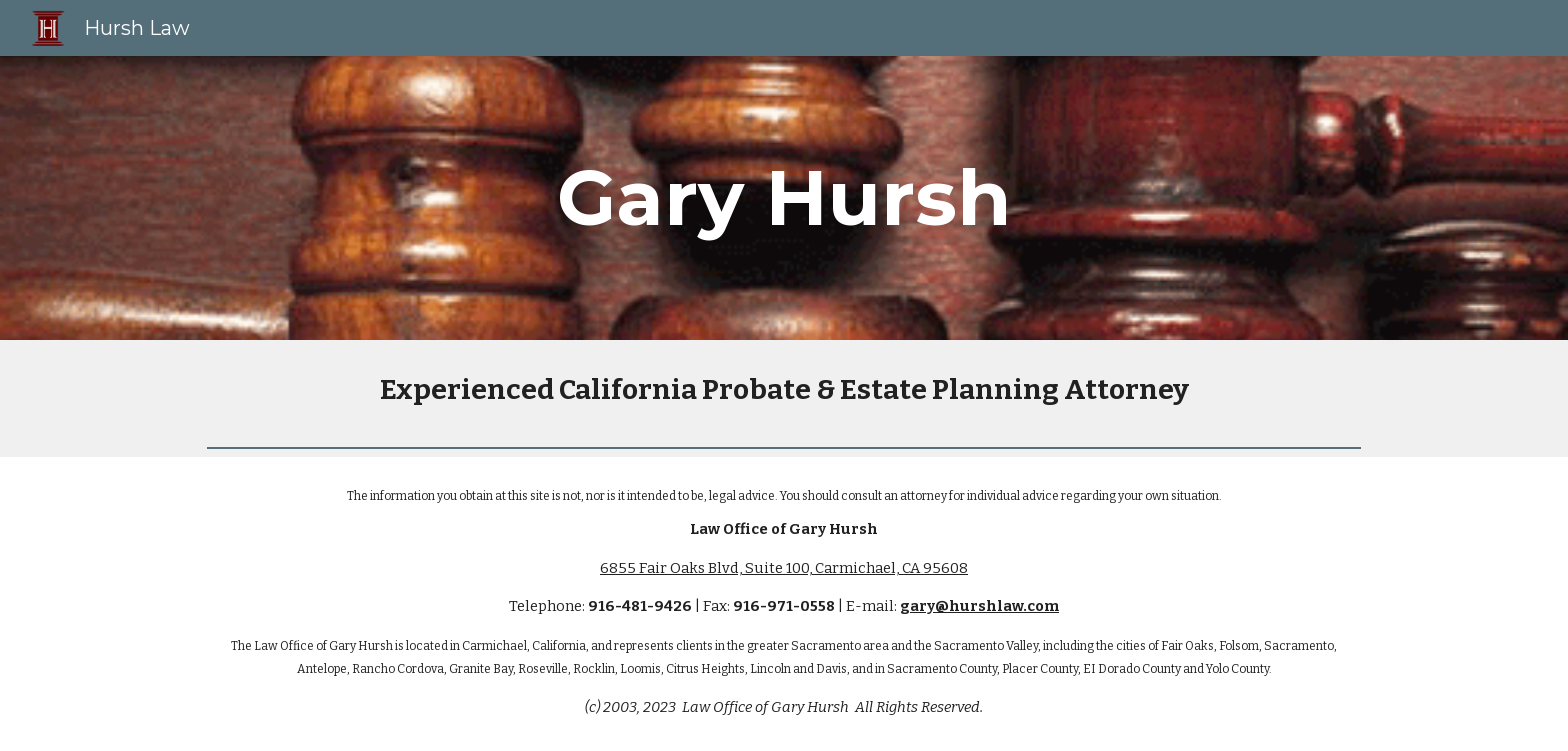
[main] (784, 198)
